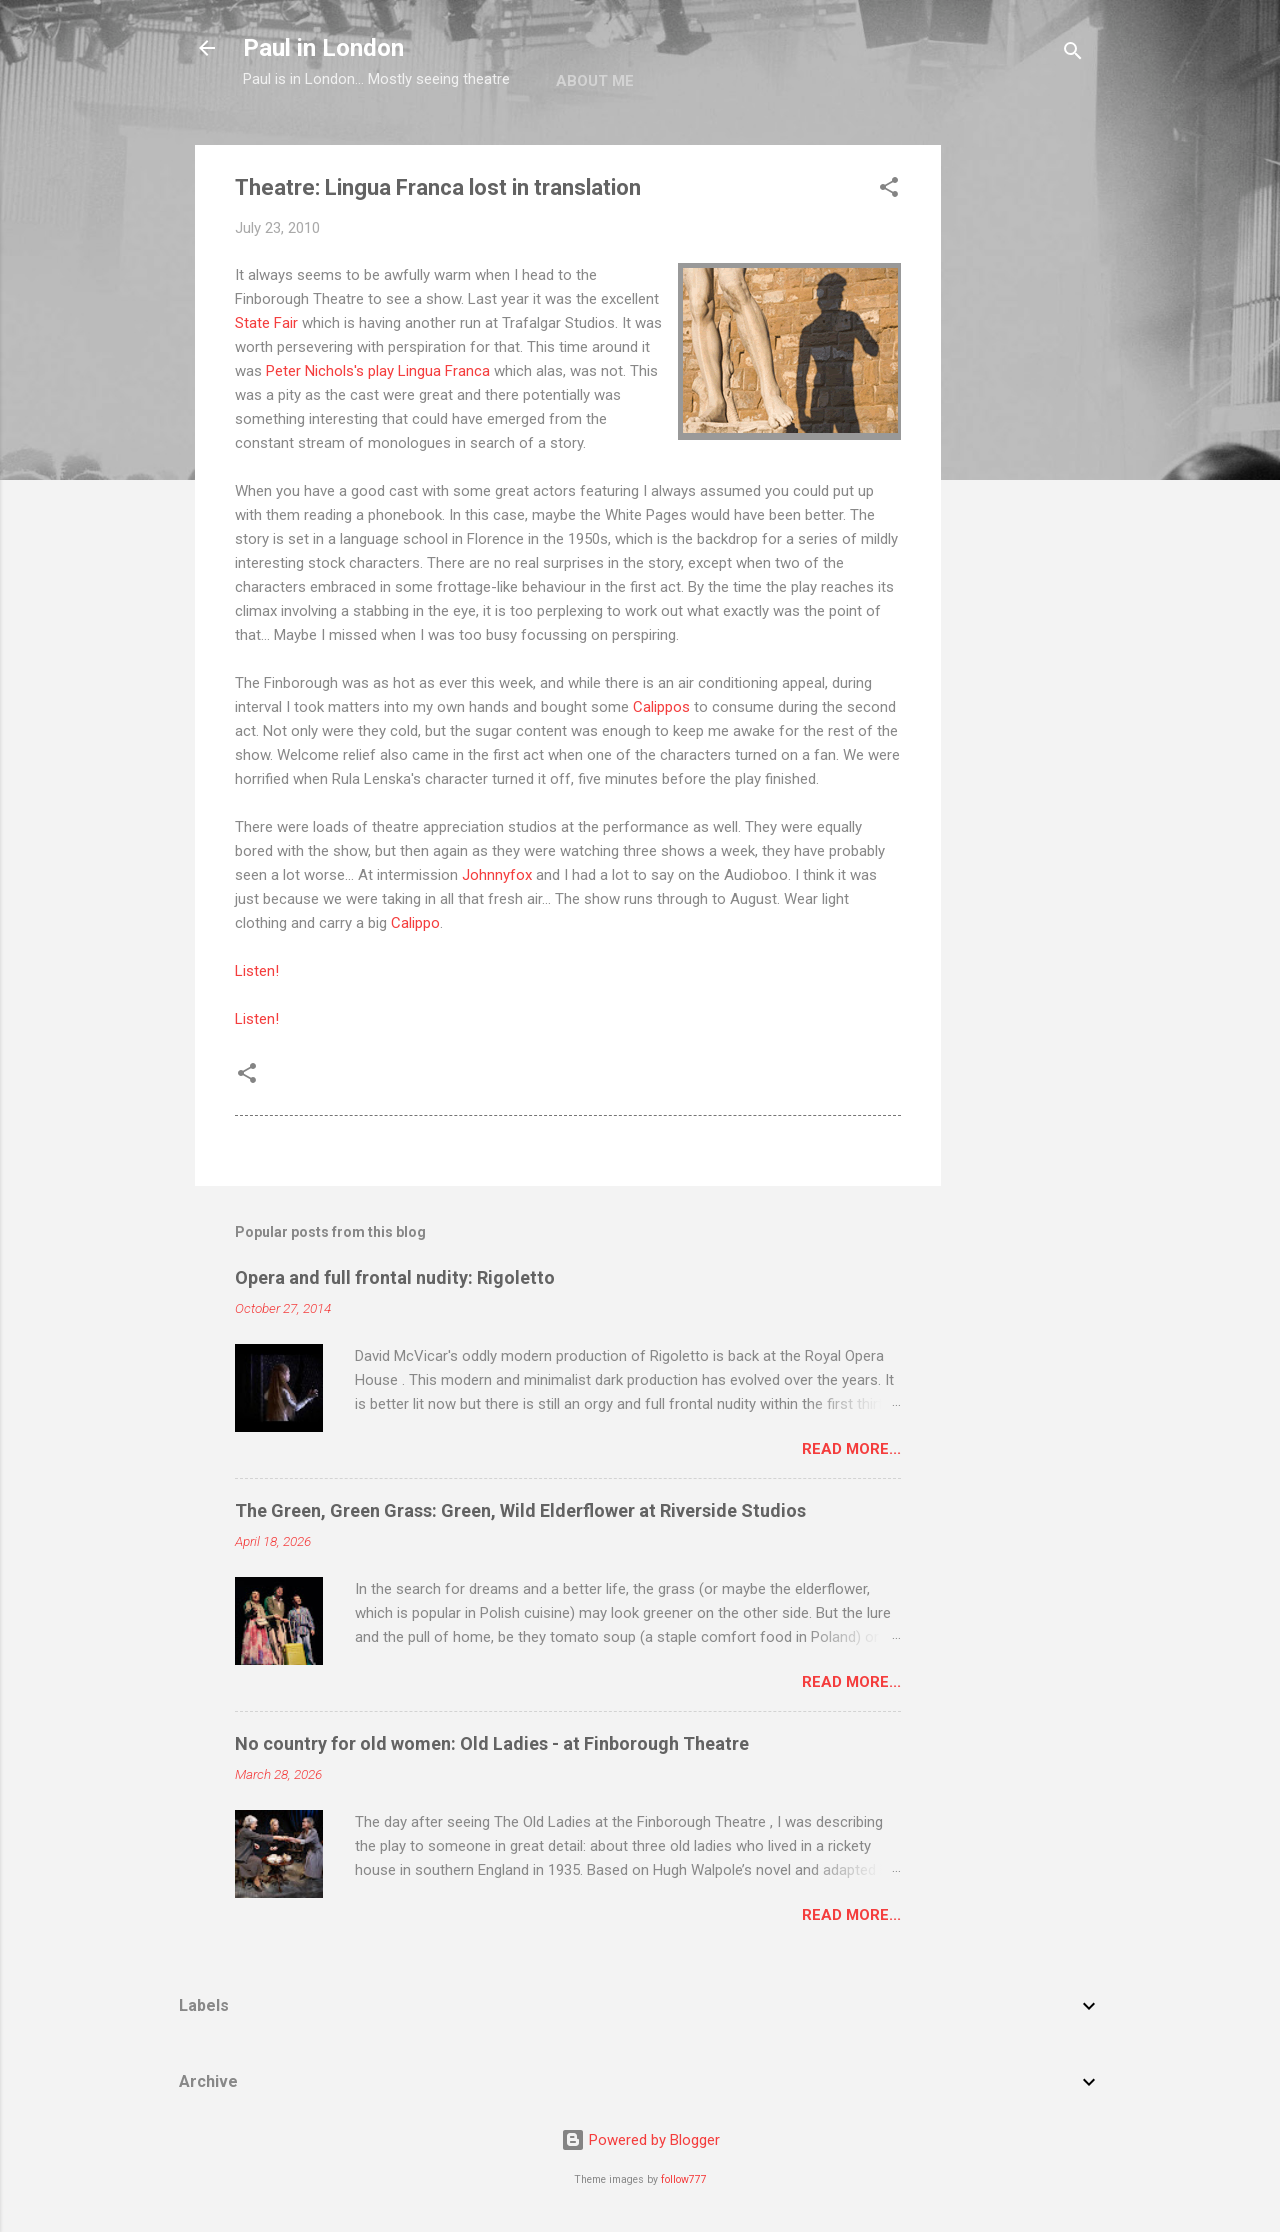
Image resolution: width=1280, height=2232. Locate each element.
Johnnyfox (497, 875)
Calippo (415, 923)
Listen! (257, 971)
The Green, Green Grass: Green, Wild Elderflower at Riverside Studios (520, 1510)
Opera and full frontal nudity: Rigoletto (395, 1277)
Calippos (661, 707)
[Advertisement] (1021, 445)
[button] (889, 190)
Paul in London (323, 48)
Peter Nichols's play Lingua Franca (378, 371)
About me (595, 81)
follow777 (684, 2179)
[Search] (1073, 54)
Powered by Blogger (640, 2140)
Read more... (851, 1449)
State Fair (266, 323)
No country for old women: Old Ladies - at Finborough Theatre (492, 1743)
